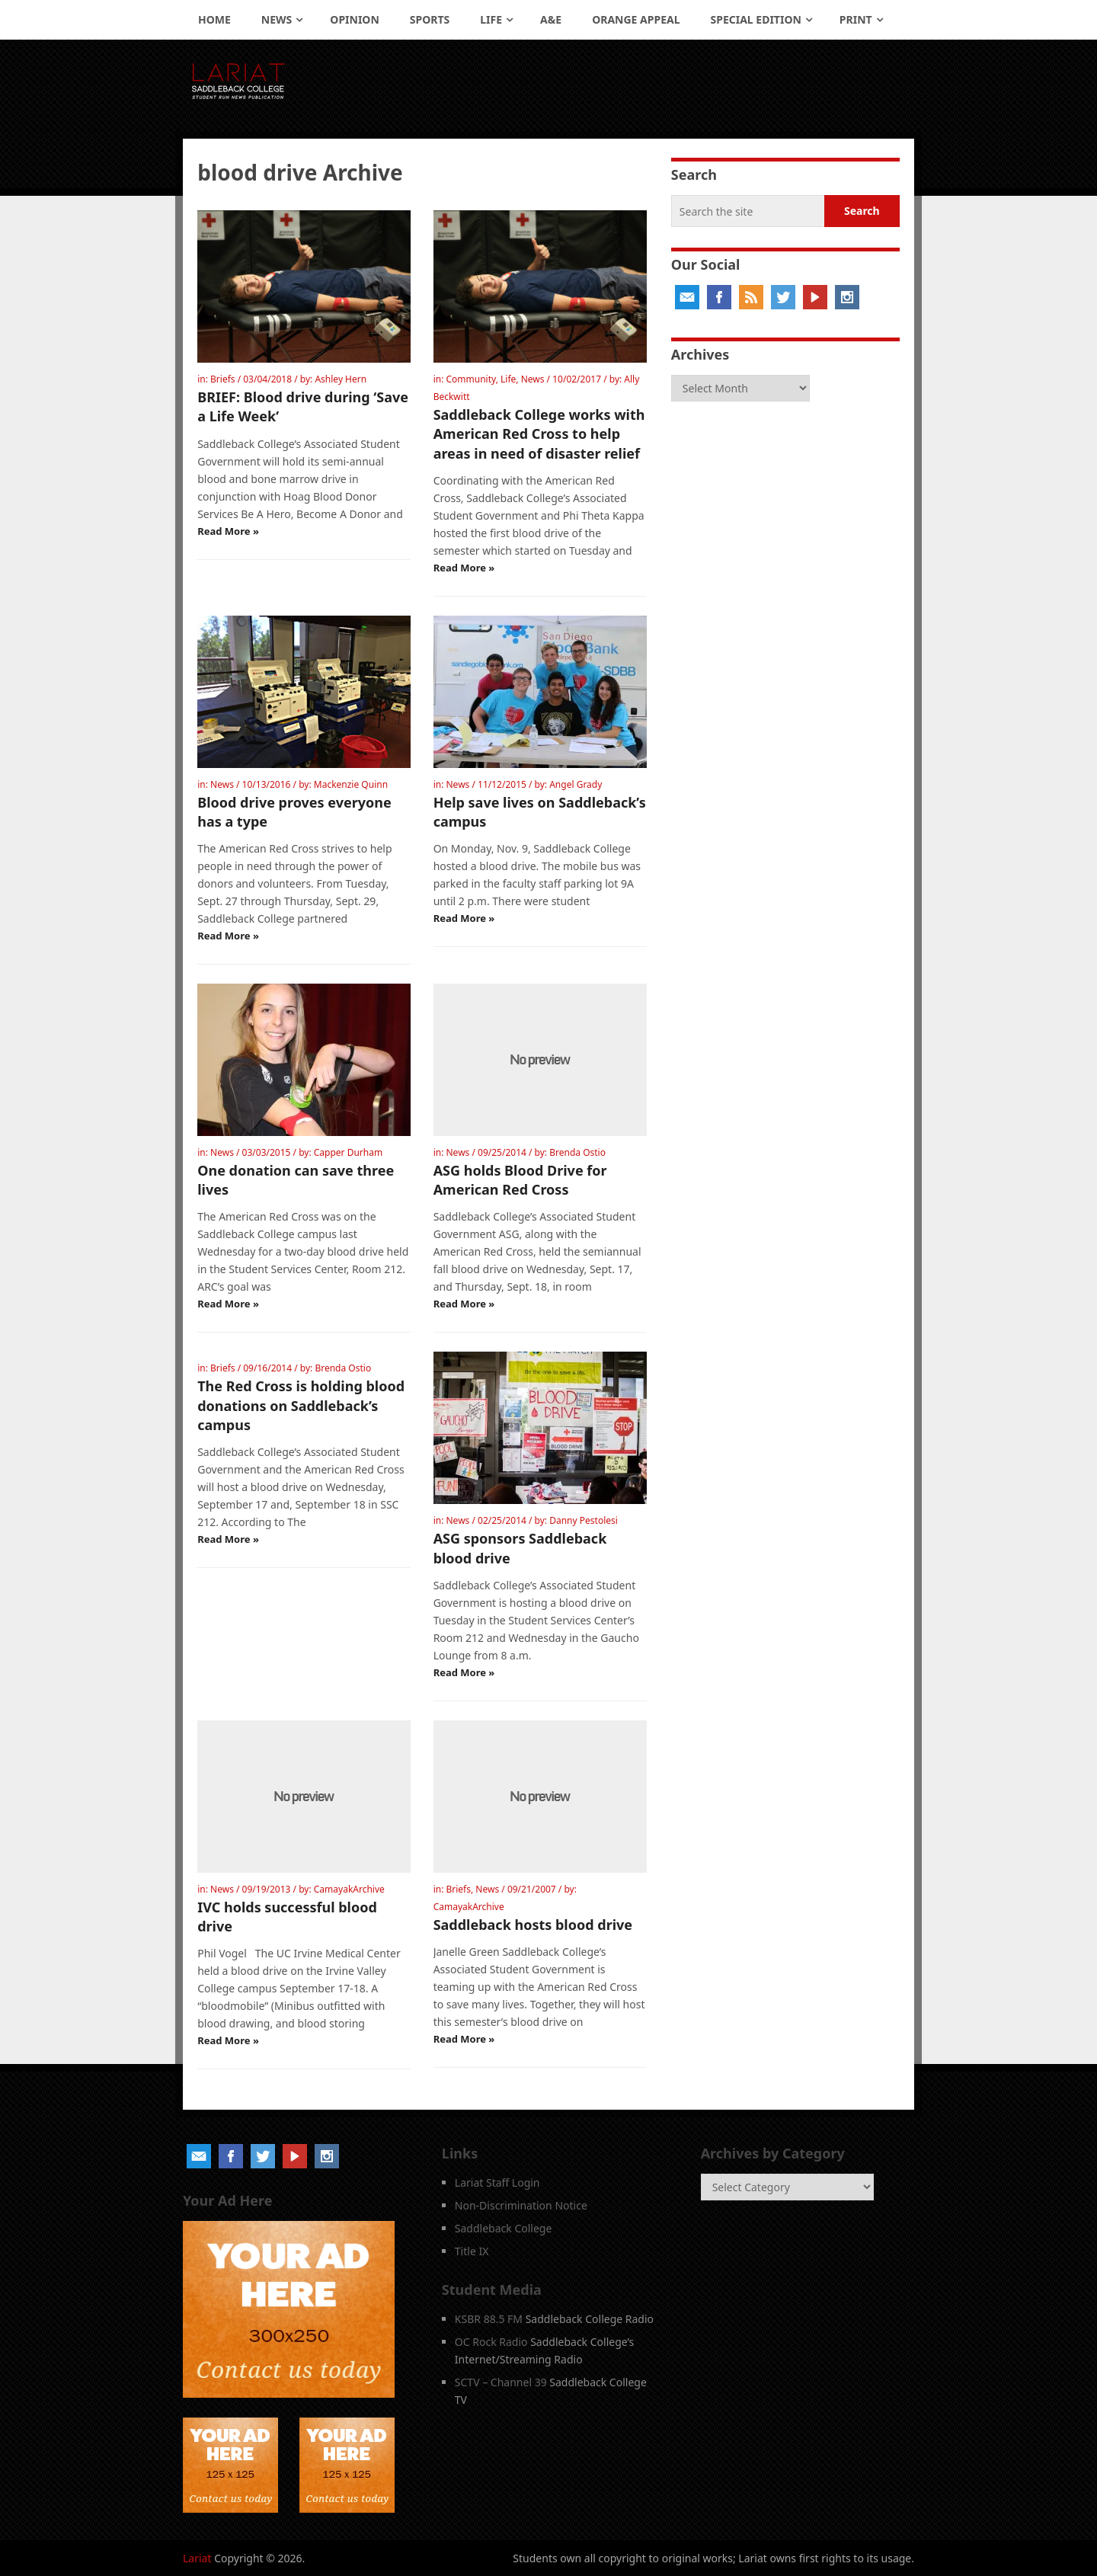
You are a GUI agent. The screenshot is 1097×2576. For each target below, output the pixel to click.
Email (687, 297)
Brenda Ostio (577, 1152)
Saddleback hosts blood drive (532, 1924)
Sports (429, 19)
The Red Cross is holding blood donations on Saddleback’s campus (301, 1405)
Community (470, 379)
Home (214, 19)
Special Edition (756, 19)
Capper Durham (348, 1152)
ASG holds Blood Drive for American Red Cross (520, 1179)
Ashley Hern (340, 379)
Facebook (719, 297)
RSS (751, 297)
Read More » (228, 531)
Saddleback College (503, 2228)
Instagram (847, 297)
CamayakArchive (349, 1889)
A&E (550, 19)
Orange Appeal (636, 19)
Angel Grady (575, 784)
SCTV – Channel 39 (501, 2382)
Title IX (472, 2251)
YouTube (815, 297)
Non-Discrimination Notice (521, 2205)
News (276, 19)
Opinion (354, 19)
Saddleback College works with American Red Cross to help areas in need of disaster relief (539, 433)
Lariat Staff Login (497, 2182)
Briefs (222, 379)
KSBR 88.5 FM (489, 2319)
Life (491, 19)
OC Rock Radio (491, 2341)
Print (856, 19)
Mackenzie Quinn (351, 784)
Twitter (783, 297)
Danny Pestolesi (583, 1520)
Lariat (197, 2558)
